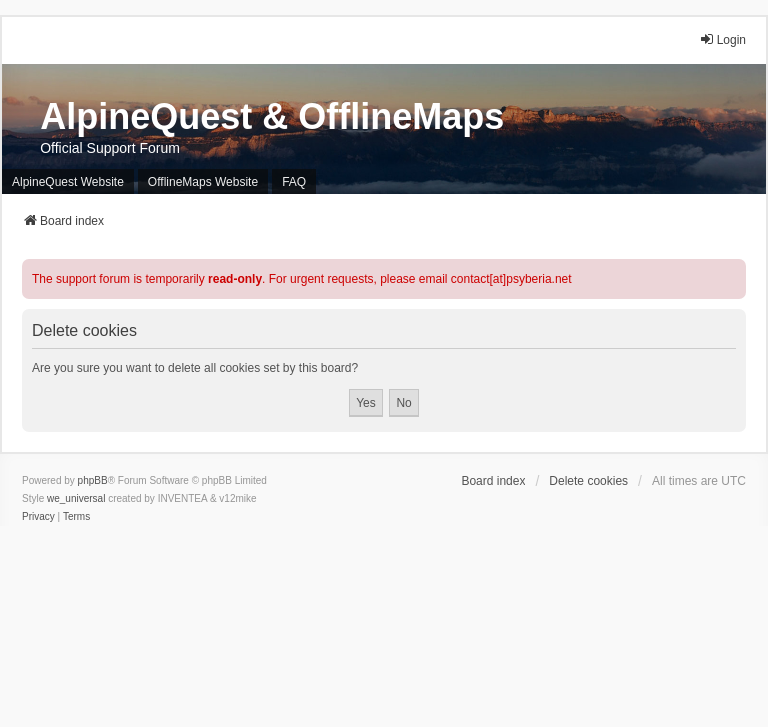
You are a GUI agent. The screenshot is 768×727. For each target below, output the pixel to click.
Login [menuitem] (722, 39)
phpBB (93, 480)
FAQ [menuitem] (294, 182)
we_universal (76, 498)
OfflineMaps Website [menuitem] (203, 182)
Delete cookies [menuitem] (588, 481)
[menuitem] (38, 517)
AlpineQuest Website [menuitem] (68, 182)
